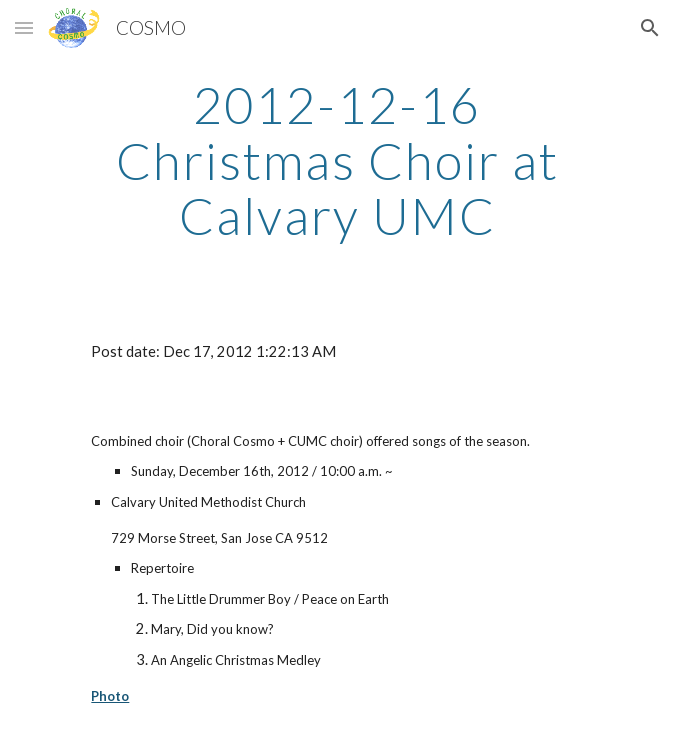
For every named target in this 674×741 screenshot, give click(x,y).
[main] (336, 160)
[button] (24, 27)
